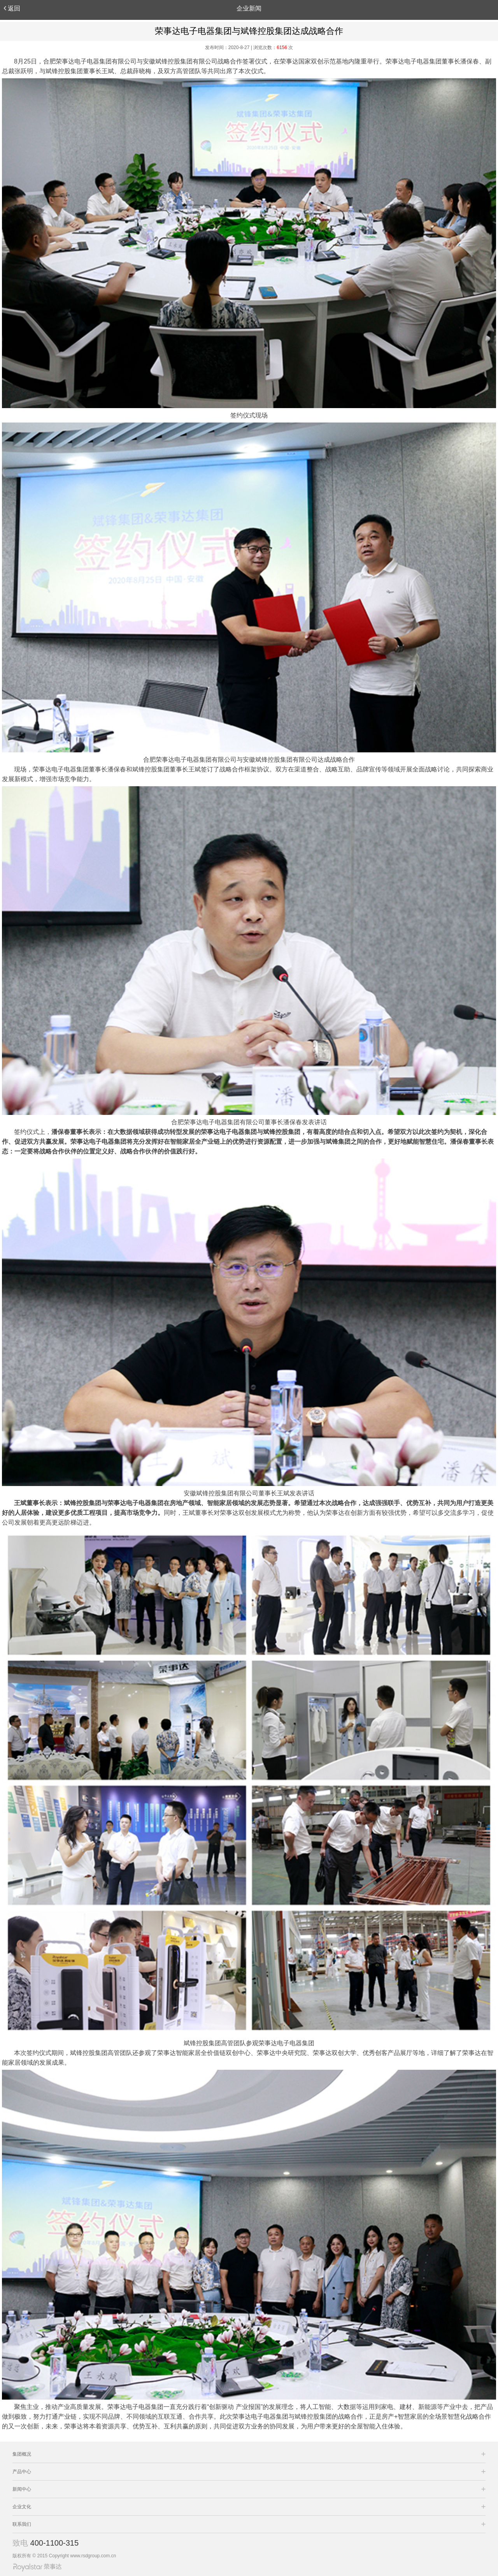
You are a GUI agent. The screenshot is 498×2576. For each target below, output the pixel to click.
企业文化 (21, 2506)
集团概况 (21, 2454)
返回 (12, 8)
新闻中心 (21, 2489)
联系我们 (21, 2524)
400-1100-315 (54, 2543)
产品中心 (21, 2471)
